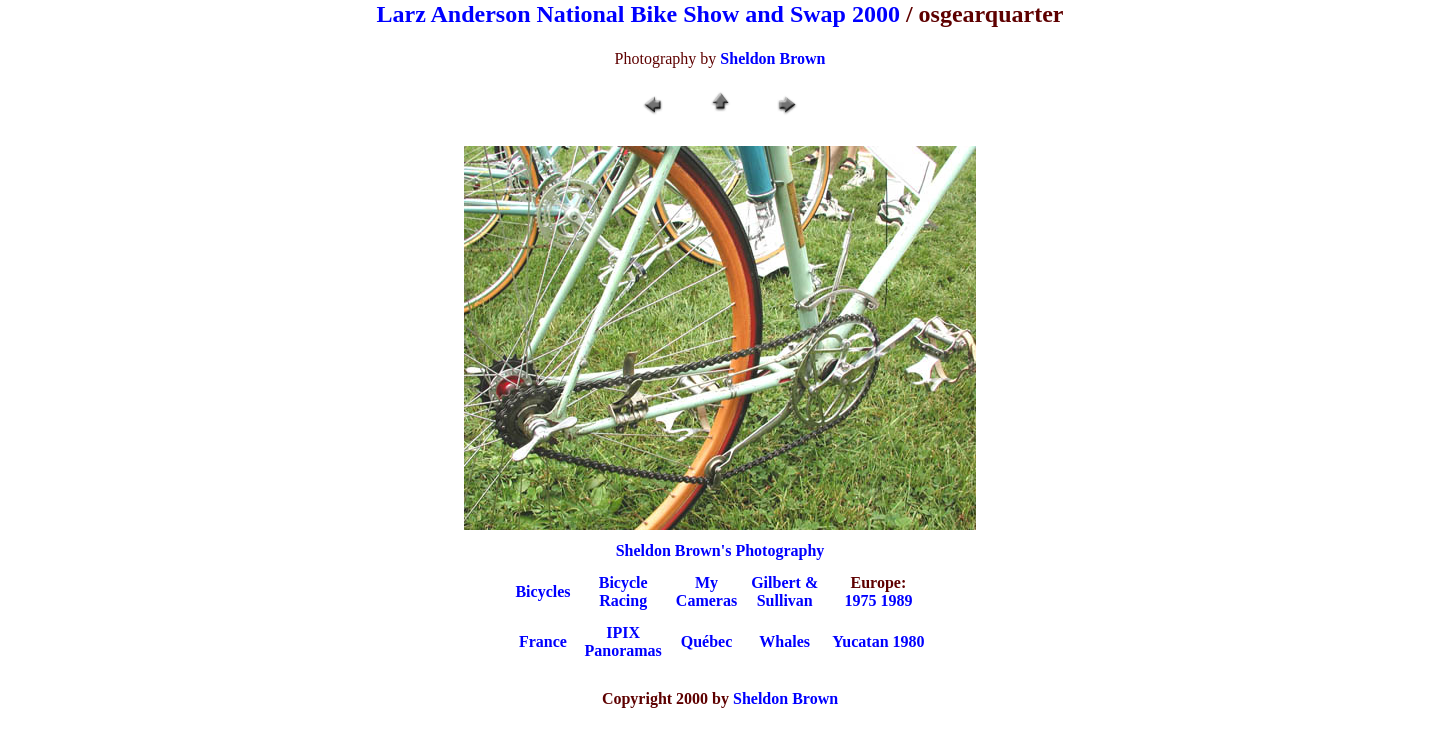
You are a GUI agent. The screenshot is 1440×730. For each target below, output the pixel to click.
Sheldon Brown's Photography (720, 550)
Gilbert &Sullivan (784, 591)
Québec (707, 641)
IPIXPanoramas (623, 641)
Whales (784, 641)
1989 (896, 600)
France (543, 641)
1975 (860, 600)
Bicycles (542, 591)
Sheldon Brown (772, 58)
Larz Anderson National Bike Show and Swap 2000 (638, 14)
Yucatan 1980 (878, 641)
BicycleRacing (623, 591)
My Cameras (706, 591)
